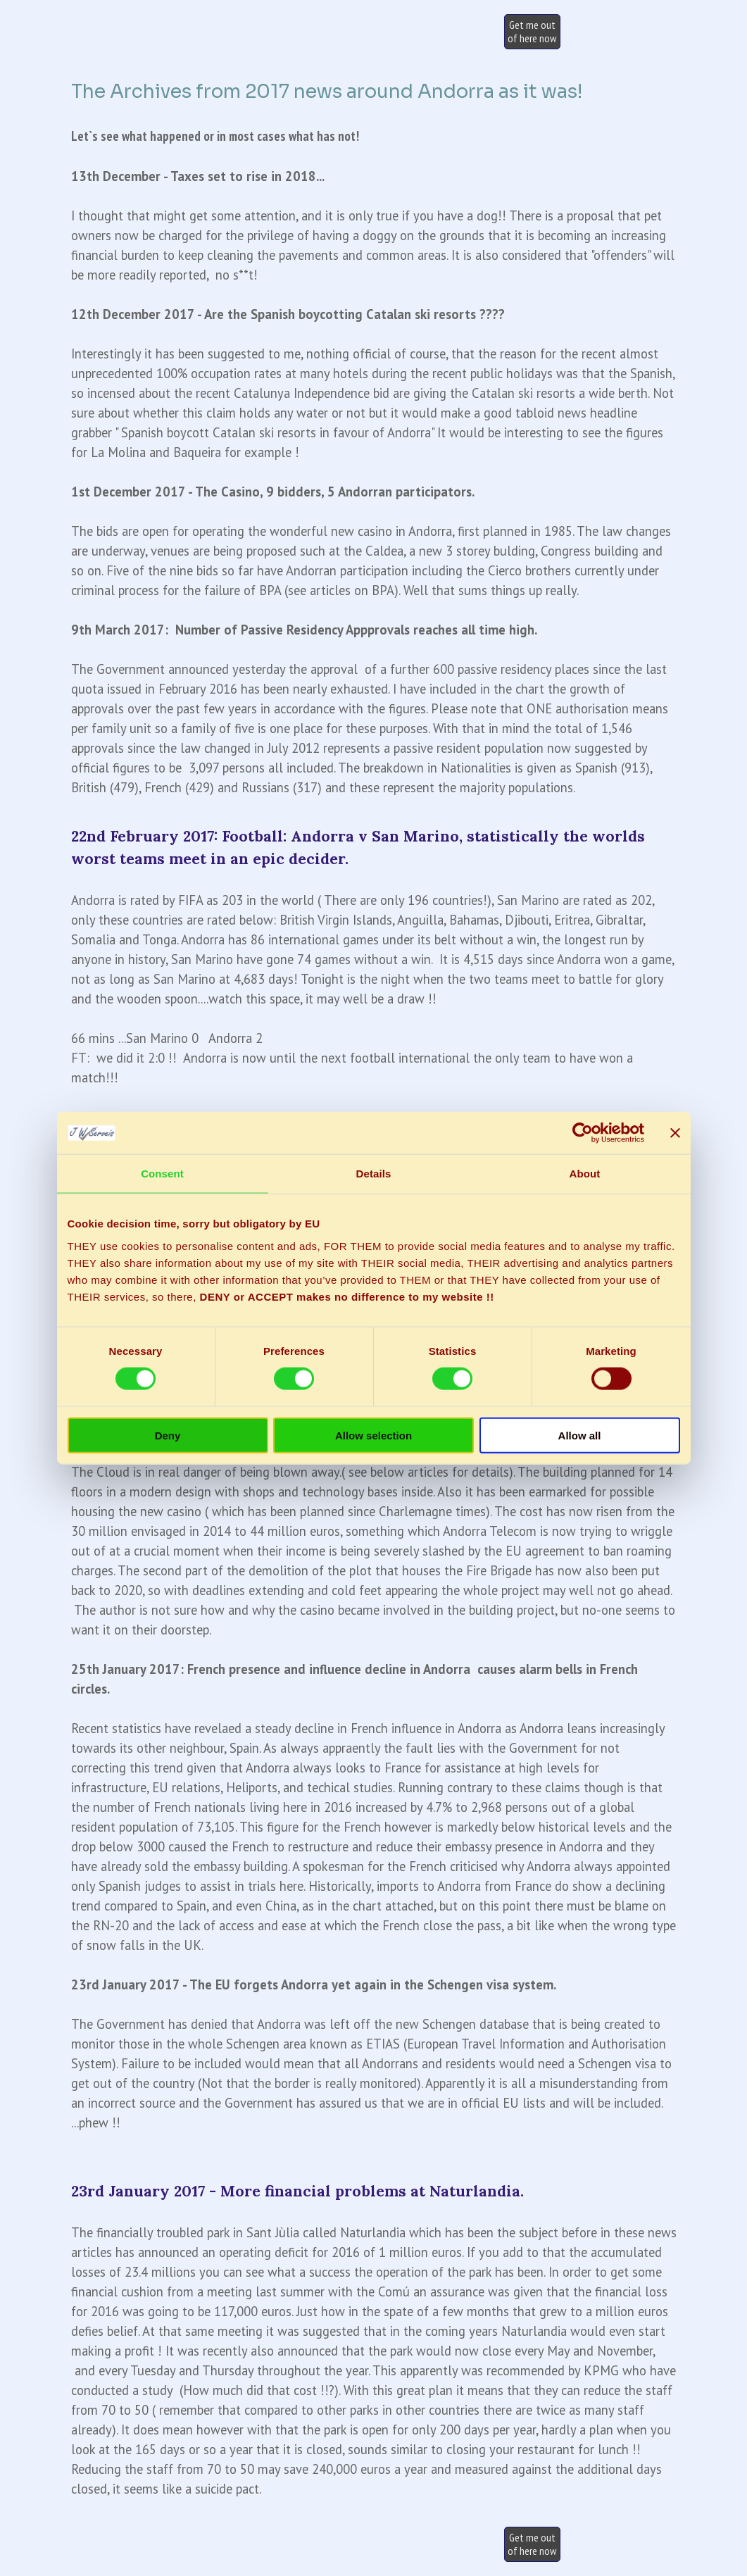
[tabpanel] (374, 437)
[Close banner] (675, 1133)
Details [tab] (373, 1174)
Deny (168, 1435)
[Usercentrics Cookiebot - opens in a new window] (582, 1133)
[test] (532, 31)
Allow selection (373, 1435)
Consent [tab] (162, 1174)
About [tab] (585, 1174)
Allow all (579, 1435)
